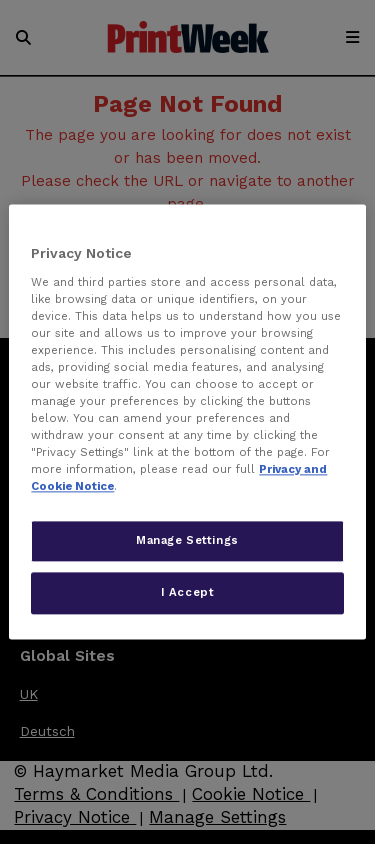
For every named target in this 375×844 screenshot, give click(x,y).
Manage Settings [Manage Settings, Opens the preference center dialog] (187, 541)
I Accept (188, 593)
